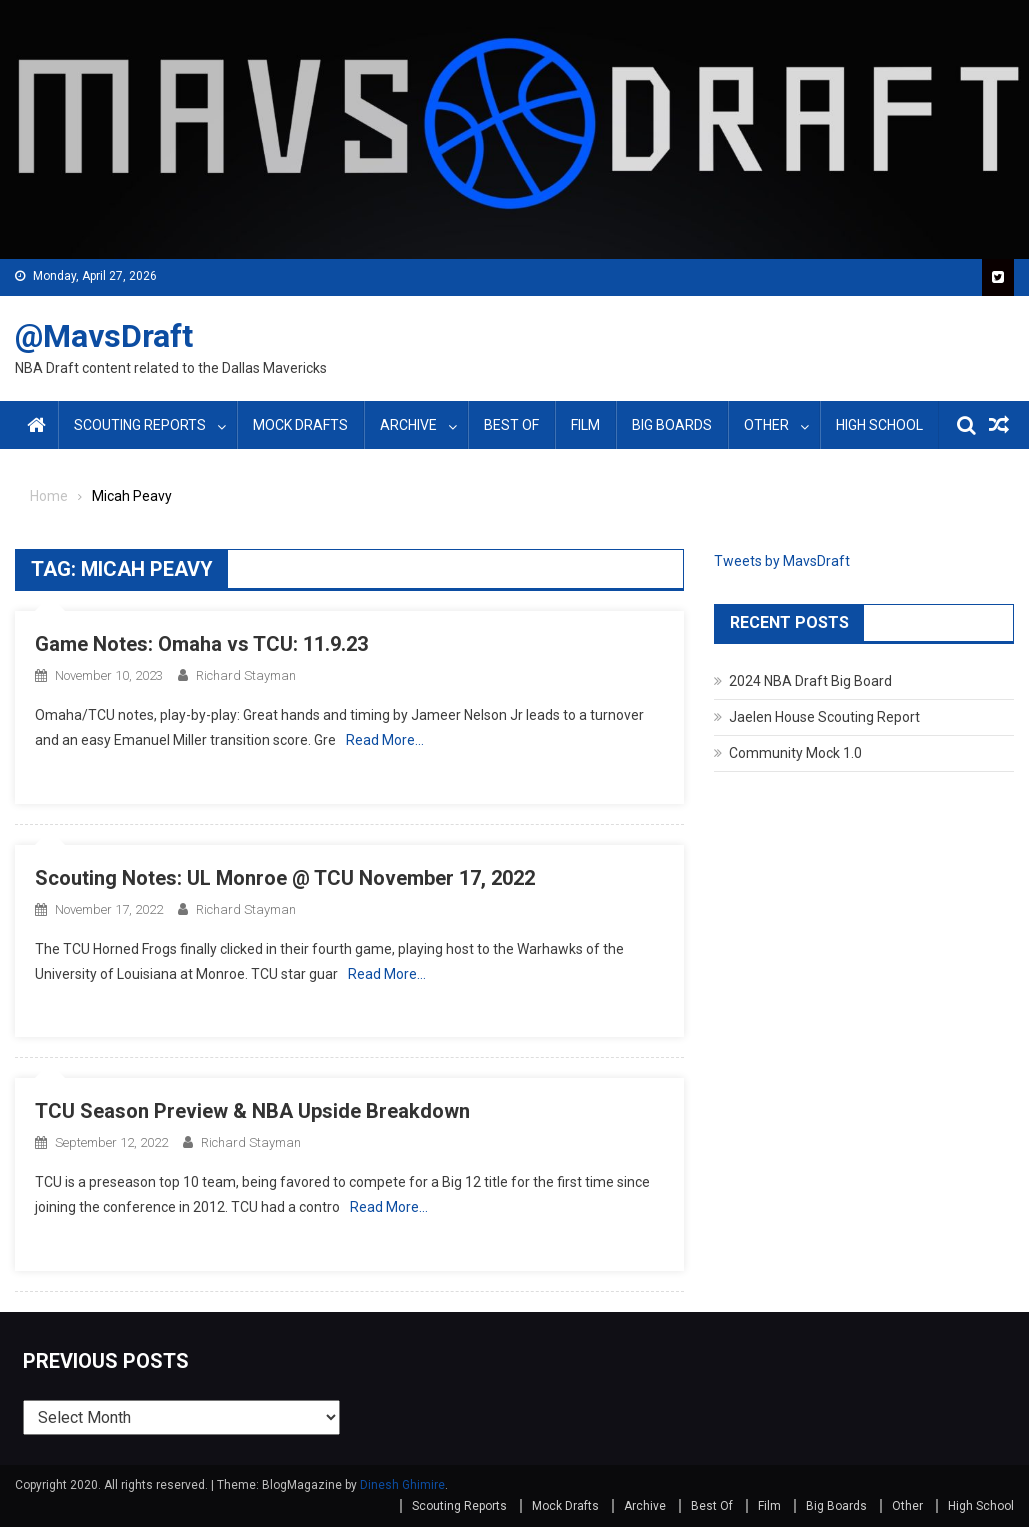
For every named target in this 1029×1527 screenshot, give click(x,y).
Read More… (385, 740)
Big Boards (672, 425)
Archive (408, 425)
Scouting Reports (140, 425)
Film (585, 425)
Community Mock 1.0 (795, 753)
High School (879, 425)
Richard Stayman (246, 675)
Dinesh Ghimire (402, 1485)
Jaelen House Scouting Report (824, 717)
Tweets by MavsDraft (782, 561)
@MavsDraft (104, 336)
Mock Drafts (300, 425)
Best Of (511, 425)
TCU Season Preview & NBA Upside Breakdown (252, 1111)
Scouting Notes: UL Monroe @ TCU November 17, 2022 (285, 878)
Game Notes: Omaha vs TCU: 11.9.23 (201, 644)
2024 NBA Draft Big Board (810, 681)
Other (766, 425)
